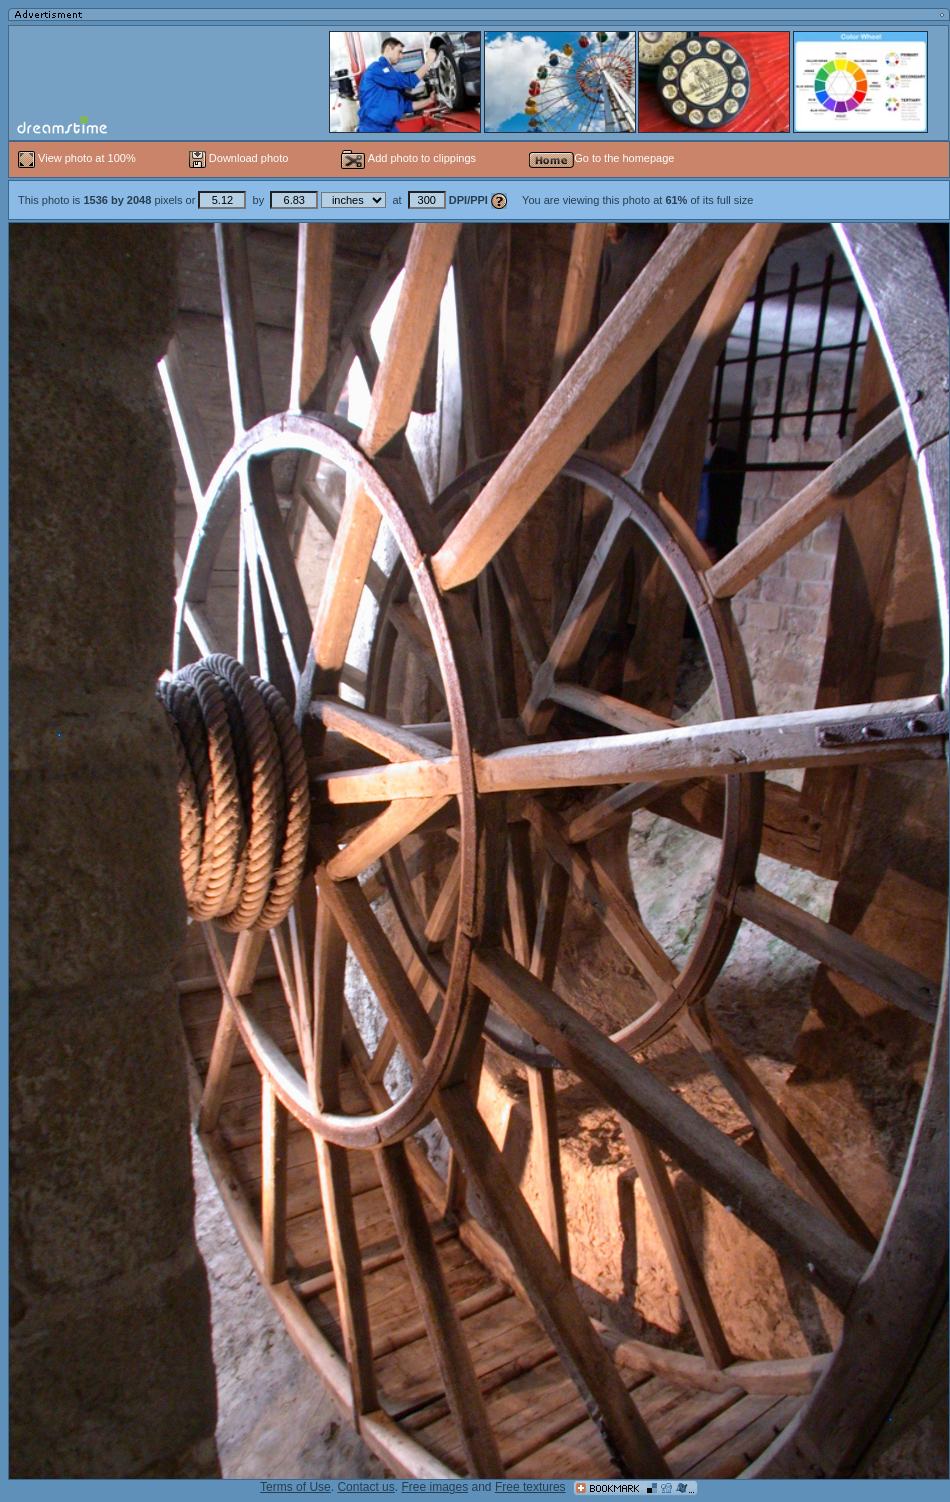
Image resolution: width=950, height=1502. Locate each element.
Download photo (239, 158)
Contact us (365, 1487)
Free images (434, 1487)
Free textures (530, 1487)
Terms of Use (295, 1487)
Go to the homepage (601, 158)
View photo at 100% (78, 158)
